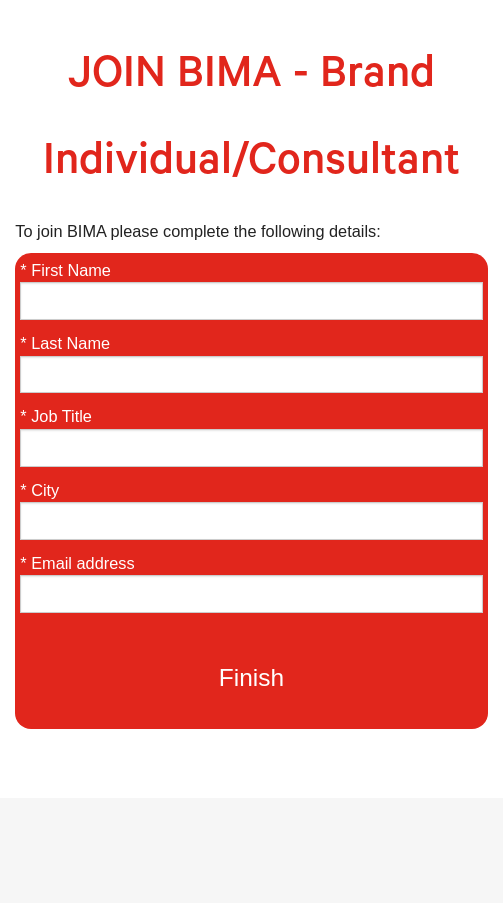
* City (39, 490)
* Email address (77, 563)
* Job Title (56, 416)
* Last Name (65, 343)
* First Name (65, 270)
